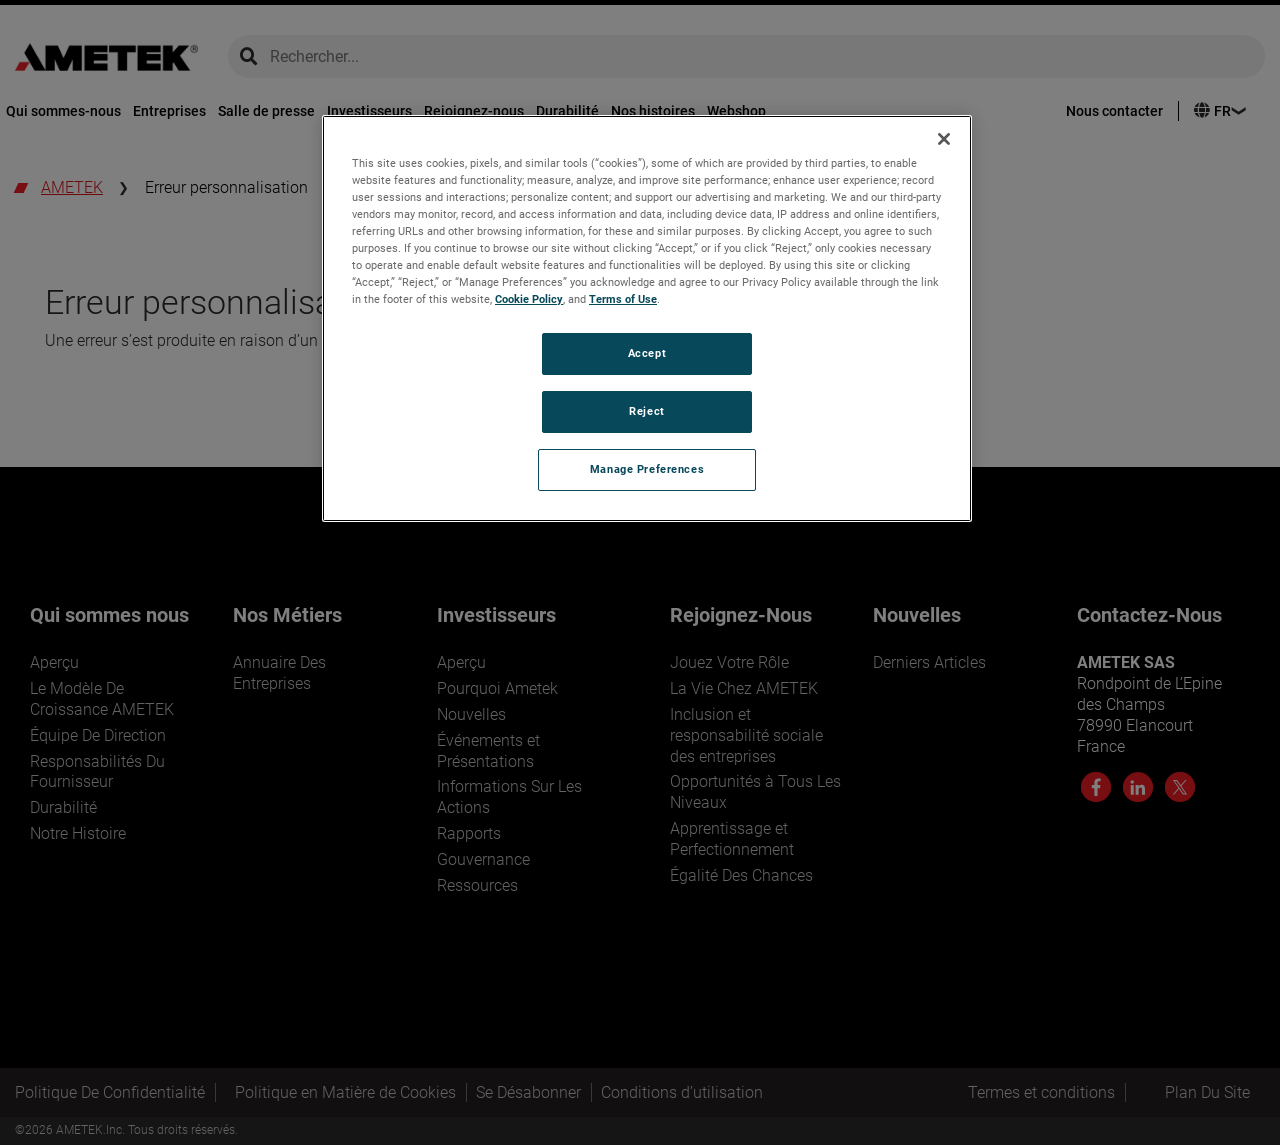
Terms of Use (623, 299)
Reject (646, 411)
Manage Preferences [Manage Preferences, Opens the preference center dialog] (647, 469)
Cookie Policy (529, 299)
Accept (647, 353)
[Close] (944, 139)
